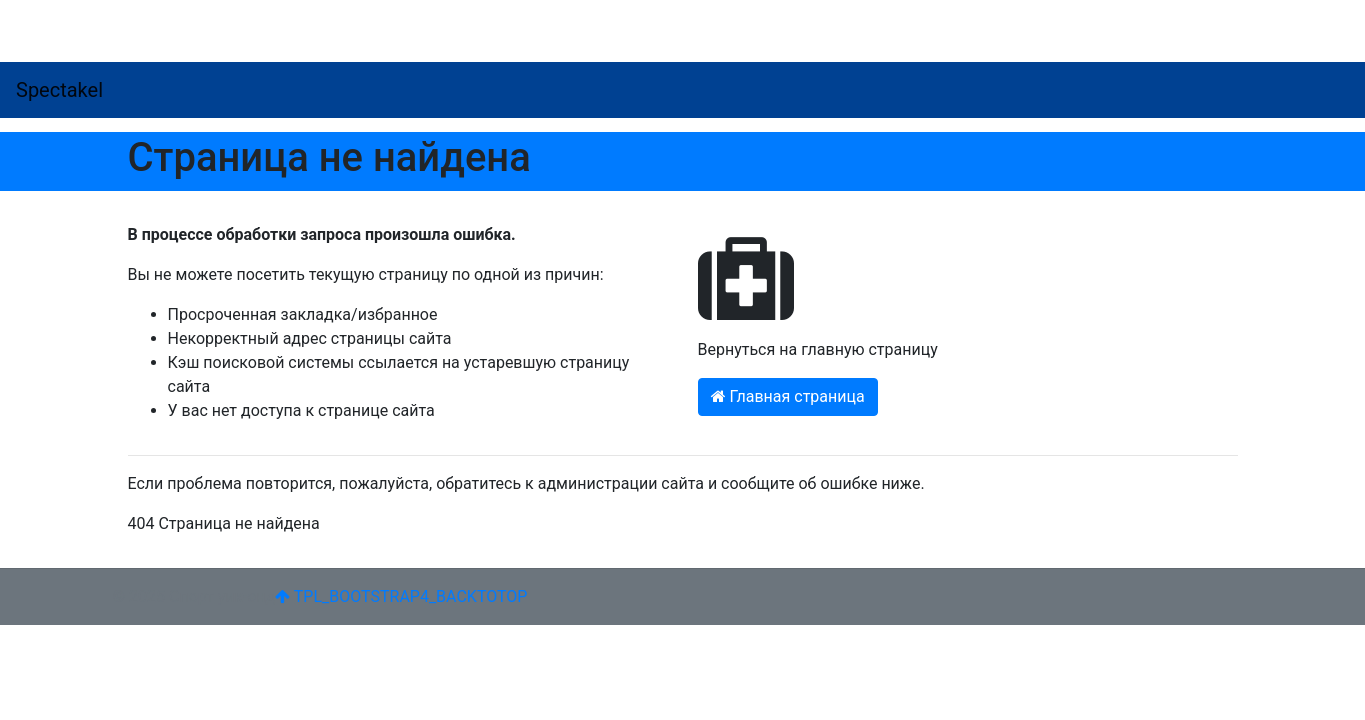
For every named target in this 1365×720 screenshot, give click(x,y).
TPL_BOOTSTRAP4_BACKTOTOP (401, 596)
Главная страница (788, 396)
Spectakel (59, 90)
